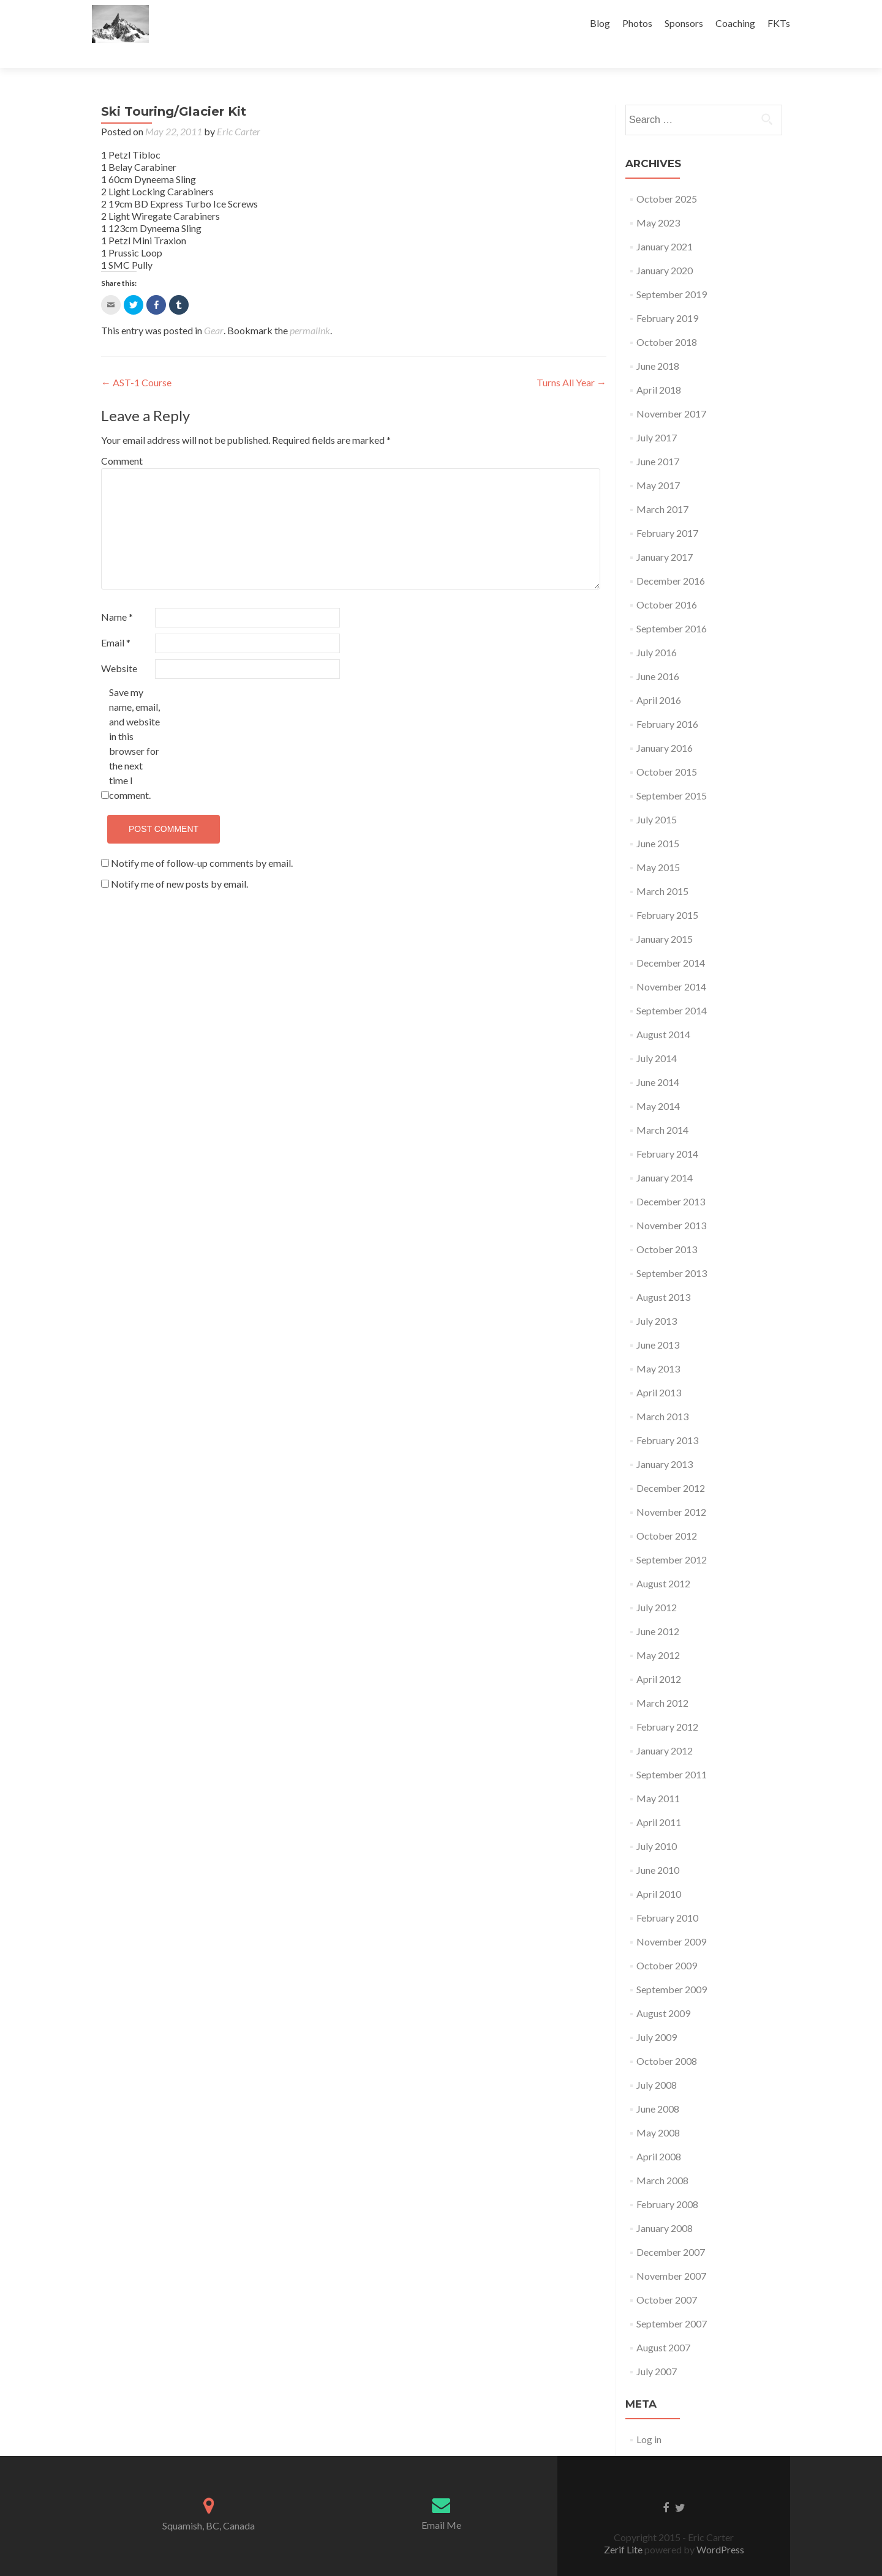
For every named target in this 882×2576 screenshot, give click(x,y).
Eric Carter (238, 110)
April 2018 (658, 368)
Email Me (441, 2503)
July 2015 (656, 798)
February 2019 (667, 296)
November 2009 (671, 1920)
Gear (214, 309)
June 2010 (657, 1848)
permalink (310, 309)
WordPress (719, 2528)
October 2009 (666, 1944)
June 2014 (657, 1060)
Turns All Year (571, 361)
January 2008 (664, 2206)
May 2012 (658, 1633)
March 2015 (662, 869)
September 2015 (671, 774)
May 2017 (658, 464)
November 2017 (671, 392)
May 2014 (658, 1084)
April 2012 (658, 1657)
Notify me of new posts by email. (179, 862)
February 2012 (667, 1705)
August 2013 (663, 1275)
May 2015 (658, 846)
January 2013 (664, 1442)
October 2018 (666, 320)
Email (115, 621)
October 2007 (666, 2278)
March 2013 (662, 1395)
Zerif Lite (624, 2528)
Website (119, 647)
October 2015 (666, 750)
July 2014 (656, 1037)
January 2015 (664, 917)
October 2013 (666, 1228)
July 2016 (656, 631)
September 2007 (671, 2302)
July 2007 (656, 2350)
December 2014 (670, 941)
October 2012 (666, 1514)
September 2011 (671, 1753)
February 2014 (667, 1132)
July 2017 (656, 416)
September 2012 (671, 1538)
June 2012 (657, 1610)
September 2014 (671, 989)
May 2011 (658, 1777)
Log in (649, 2418)
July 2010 (656, 1824)
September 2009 (671, 1968)
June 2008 (657, 2087)
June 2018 (657, 344)
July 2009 (656, 2015)
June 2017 (657, 440)
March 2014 (662, 1108)
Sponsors (684, 23)
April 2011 (658, 1801)
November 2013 (671, 1204)
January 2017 (664, 535)
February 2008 (667, 2182)
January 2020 (664, 249)
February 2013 (667, 1419)
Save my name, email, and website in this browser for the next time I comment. (134, 722)
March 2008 (662, 2159)
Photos (637, 23)
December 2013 (670, 1180)
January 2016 (664, 726)
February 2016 (667, 702)
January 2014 (664, 1156)
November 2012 (671, 1490)
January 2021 (664, 225)
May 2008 (658, 2111)
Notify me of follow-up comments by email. (202, 841)
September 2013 (671, 1251)
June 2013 (657, 1323)
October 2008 (666, 2039)
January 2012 (664, 1729)
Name (117, 595)
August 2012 (663, 1562)
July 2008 (656, 2063)
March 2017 (662, 487)
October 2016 (666, 583)
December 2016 (670, 559)
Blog (600, 23)
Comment (122, 439)
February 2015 (667, 893)
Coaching (735, 23)
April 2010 (658, 1872)
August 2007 (663, 2326)
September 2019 (671, 273)
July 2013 (656, 1299)
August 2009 (663, 1992)
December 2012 (670, 1466)
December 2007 (670, 2230)
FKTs (778, 23)
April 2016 (658, 678)
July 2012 (656, 1586)
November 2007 (671, 2254)
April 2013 (658, 1371)
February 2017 (667, 511)
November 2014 (671, 965)
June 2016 (657, 655)
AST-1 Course (136, 361)
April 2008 (658, 2135)
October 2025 (666, 177)
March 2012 (662, 1681)
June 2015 (657, 822)
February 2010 (667, 1896)
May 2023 (658, 201)
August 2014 (663, 1013)
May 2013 (658, 1347)
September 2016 (671, 607)
